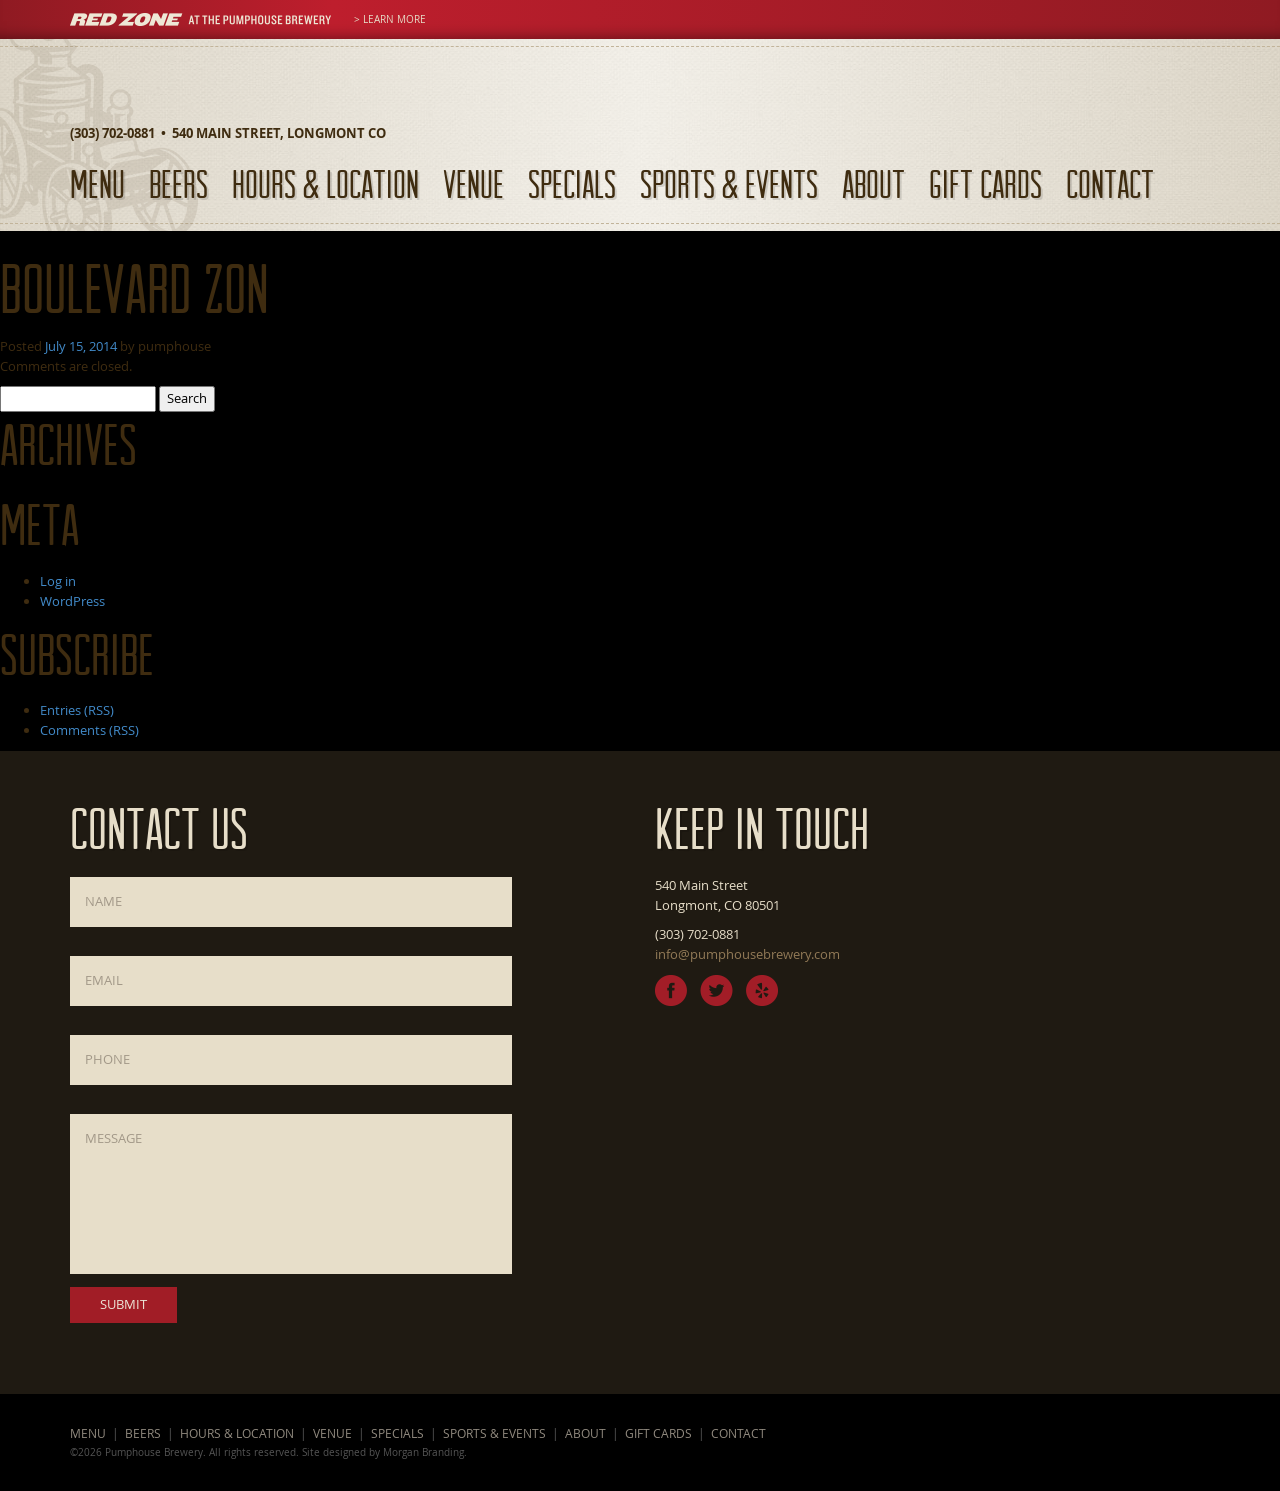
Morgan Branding (423, 1452)
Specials (572, 183)
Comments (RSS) (89, 730)
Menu (97, 183)
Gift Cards (985, 183)
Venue (473, 183)
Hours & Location (325, 183)
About (873, 183)
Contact (1110, 183)
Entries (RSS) (77, 710)
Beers (178, 183)
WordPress (72, 601)
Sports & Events (729, 183)
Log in (58, 581)
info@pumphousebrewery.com (747, 954)
